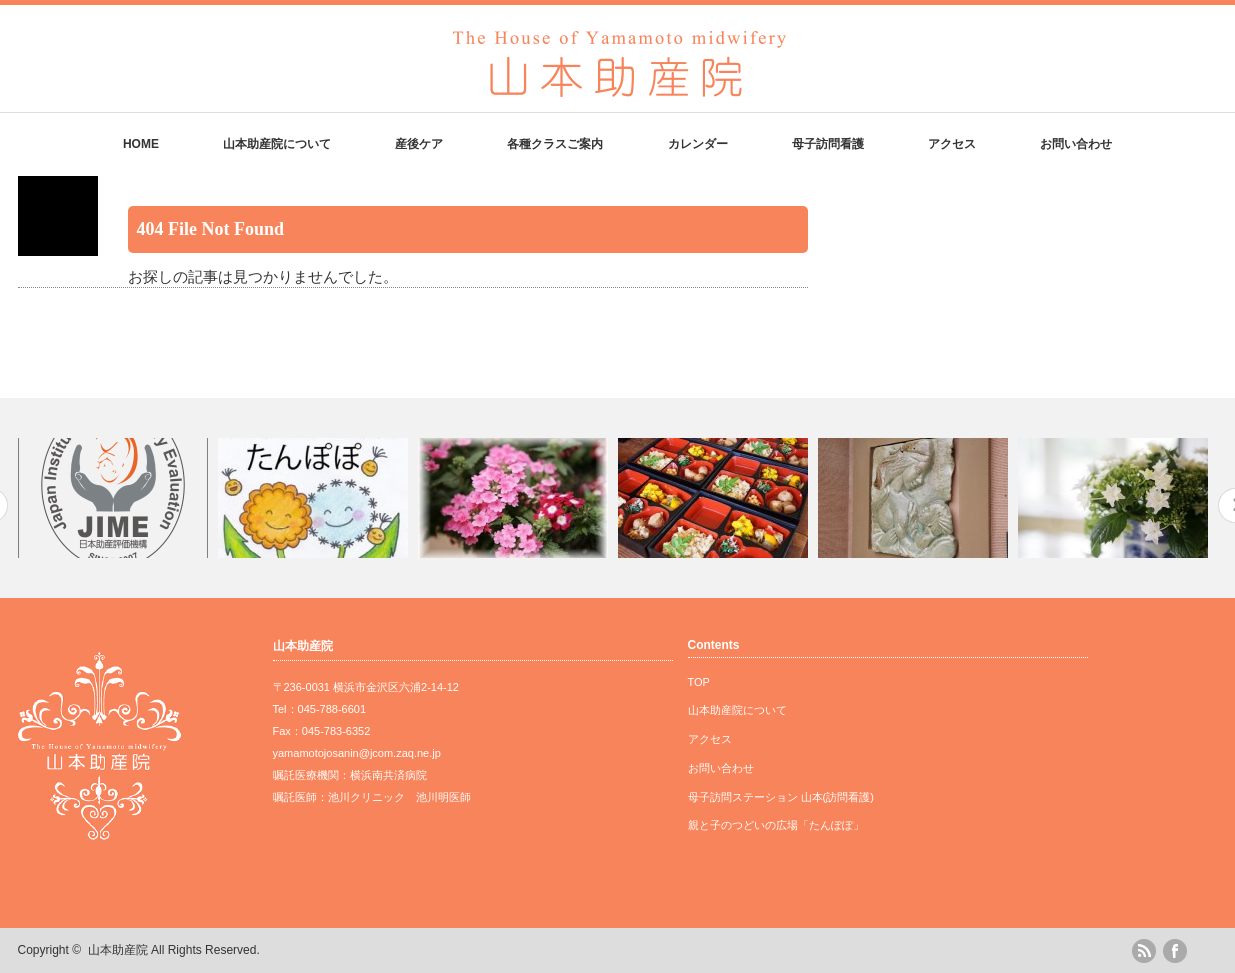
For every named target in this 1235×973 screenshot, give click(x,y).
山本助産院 (118, 950)
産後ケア (419, 144)
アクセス (952, 144)
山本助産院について (277, 144)
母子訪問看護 (828, 144)
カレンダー (698, 144)
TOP (699, 682)
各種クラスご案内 (555, 144)
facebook (1175, 951)
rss (1144, 951)
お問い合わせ (1076, 144)
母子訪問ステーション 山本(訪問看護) (781, 797)
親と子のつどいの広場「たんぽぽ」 (776, 825)
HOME (141, 144)
